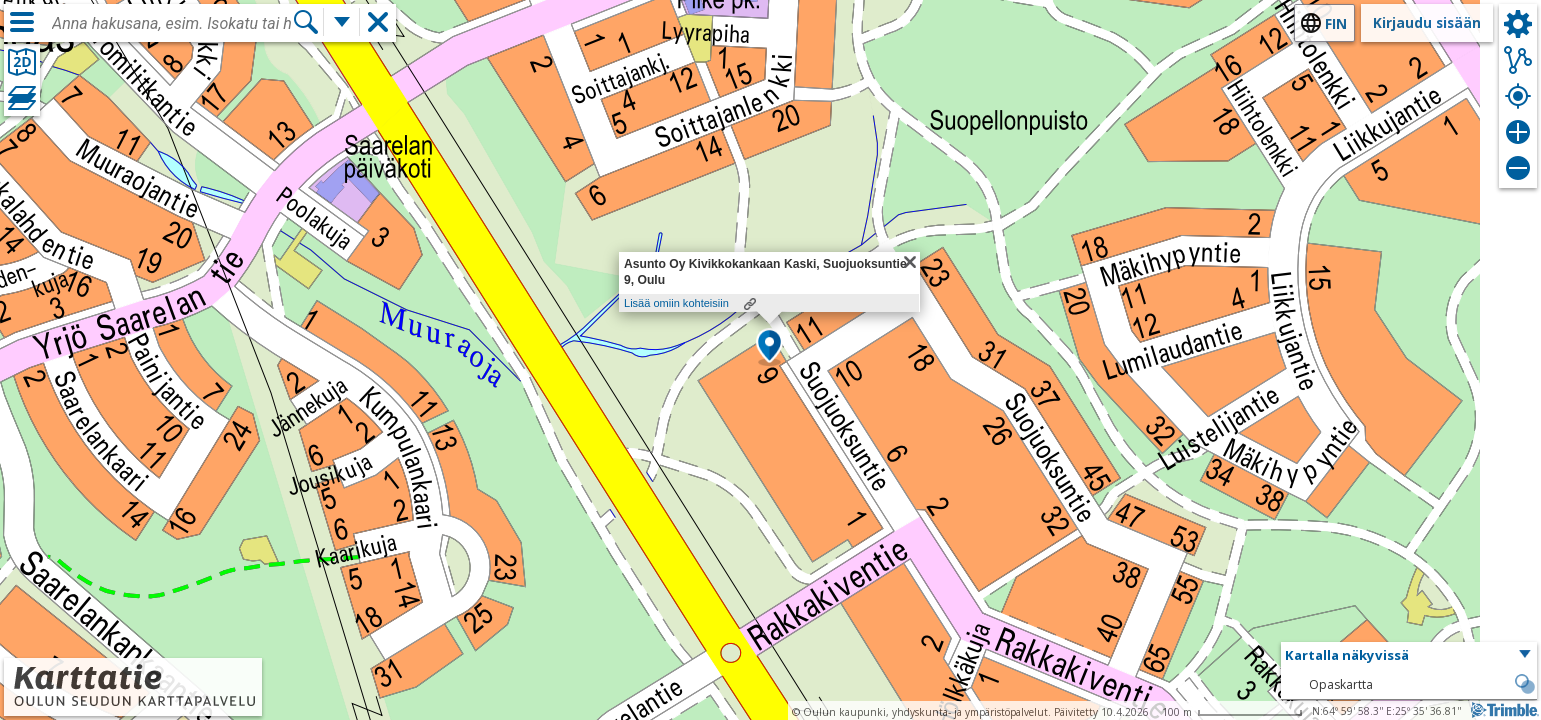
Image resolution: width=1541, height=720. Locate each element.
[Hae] (306, 22)
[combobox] (172, 24)
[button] (769, 347)
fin (1336, 23)
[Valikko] (22, 22)
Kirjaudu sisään (1427, 22)
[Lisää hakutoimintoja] (342, 22)
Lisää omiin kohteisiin (676, 303)
